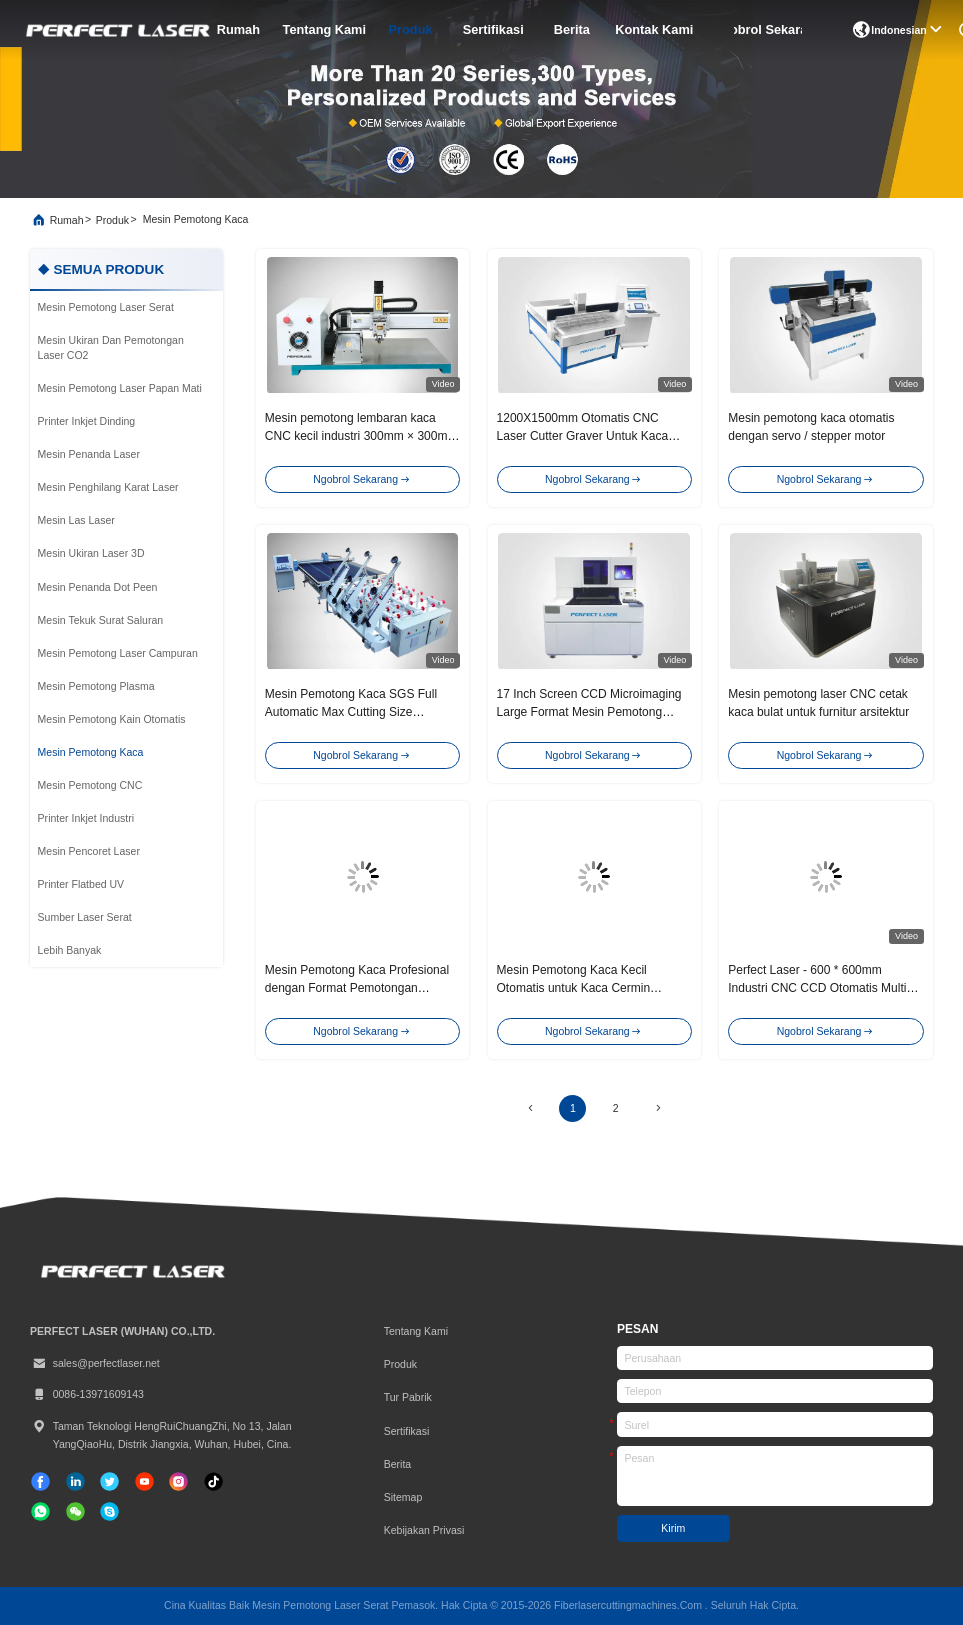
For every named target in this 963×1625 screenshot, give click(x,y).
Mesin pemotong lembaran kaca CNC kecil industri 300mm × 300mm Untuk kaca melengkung (361, 436)
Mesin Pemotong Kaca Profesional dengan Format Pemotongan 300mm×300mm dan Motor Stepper (360, 988)
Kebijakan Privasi (424, 1530)
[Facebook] (40, 1481)
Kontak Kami (654, 29)
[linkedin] (75, 1481)
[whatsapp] (40, 1511)
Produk (411, 29)
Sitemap (403, 1497)
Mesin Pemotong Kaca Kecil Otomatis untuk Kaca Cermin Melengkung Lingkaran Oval (574, 988)
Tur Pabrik (408, 1397)
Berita (572, 29)
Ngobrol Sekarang (768, 29)
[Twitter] (109, 1481)
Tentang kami (324, 29)
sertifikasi (493, 29)
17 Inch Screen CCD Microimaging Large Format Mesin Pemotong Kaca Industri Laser (589, 712)
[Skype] (109, 1511)
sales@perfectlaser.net (95, 1363)
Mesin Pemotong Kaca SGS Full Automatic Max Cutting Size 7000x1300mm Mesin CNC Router (357, 712)
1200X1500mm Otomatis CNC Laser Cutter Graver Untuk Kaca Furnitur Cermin (583, 436)
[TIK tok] (144, 1481)
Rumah (238, 29)
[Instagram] (178, 1481)
